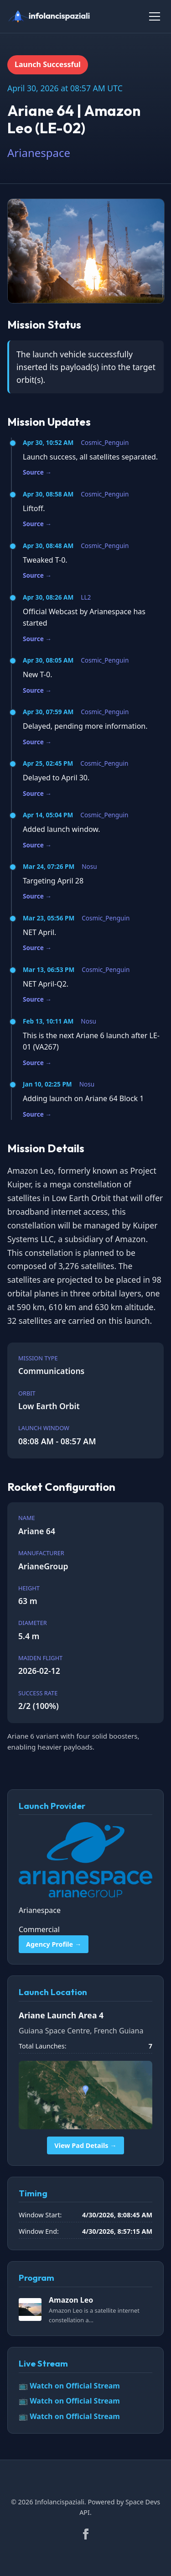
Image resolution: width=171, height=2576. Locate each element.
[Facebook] (85, 2534)
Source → (37, 472)
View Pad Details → (85, 2145)
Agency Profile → (53, 1944)
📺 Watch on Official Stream (69, 2386)
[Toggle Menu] (154, 16)
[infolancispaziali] (52, 16)
